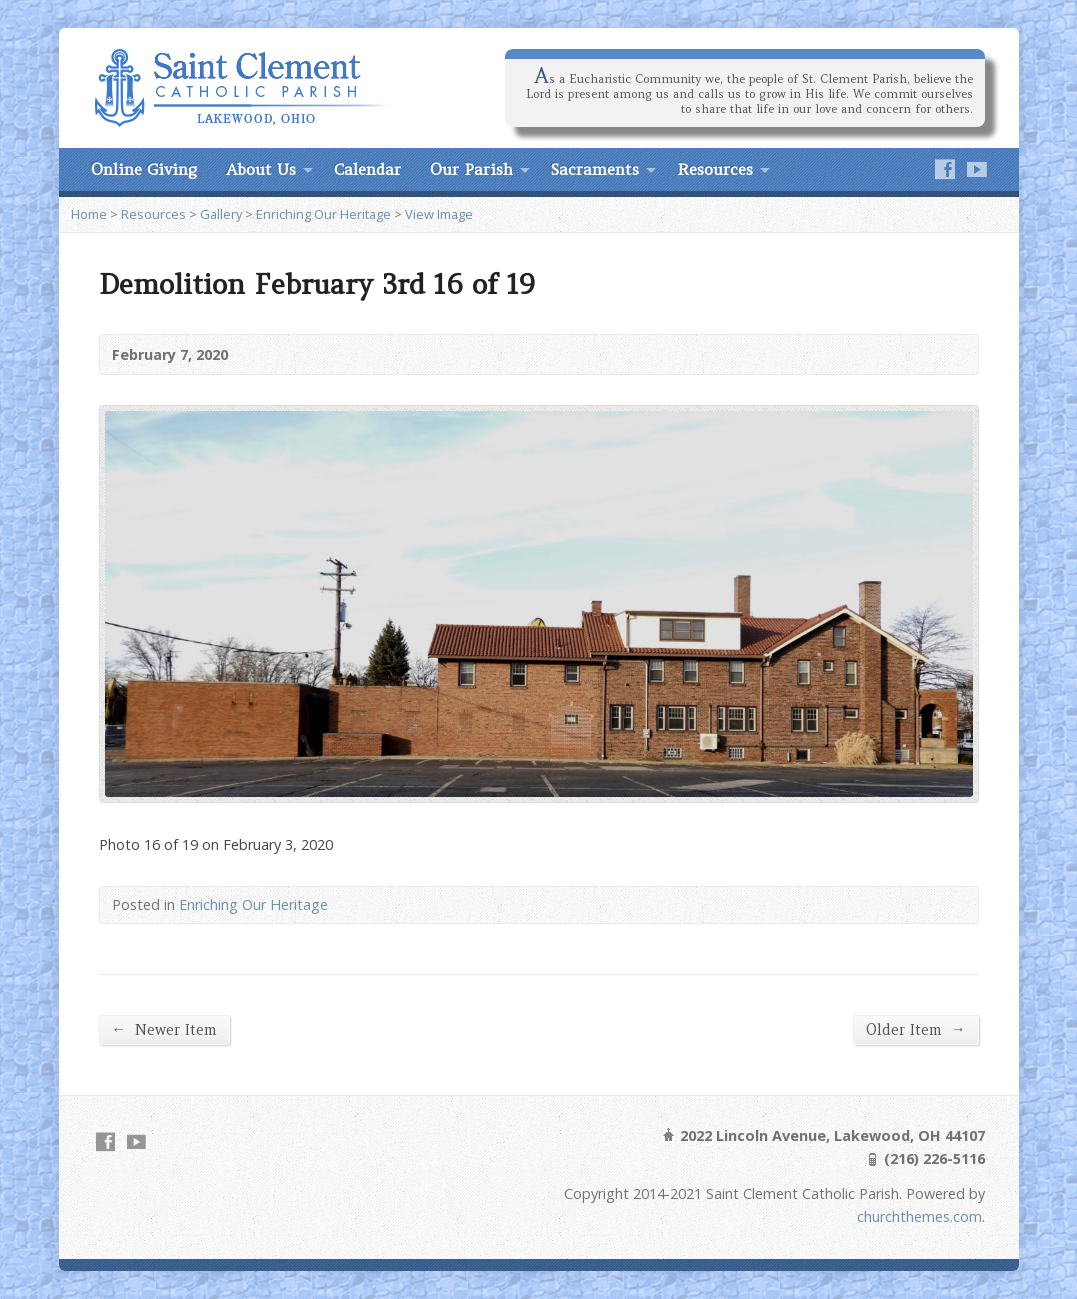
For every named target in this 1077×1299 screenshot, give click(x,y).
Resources (715, 169)
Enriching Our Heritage (323, 214)
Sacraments (595, 169)
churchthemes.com (919, 1216)
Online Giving (144, 169)
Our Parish (471, 169)
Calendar (367, 169)
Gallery (221, 214)
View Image (439, 214)
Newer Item (164, 1029)
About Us (261, 169)
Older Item (915, 1029)
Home (89, 214)
